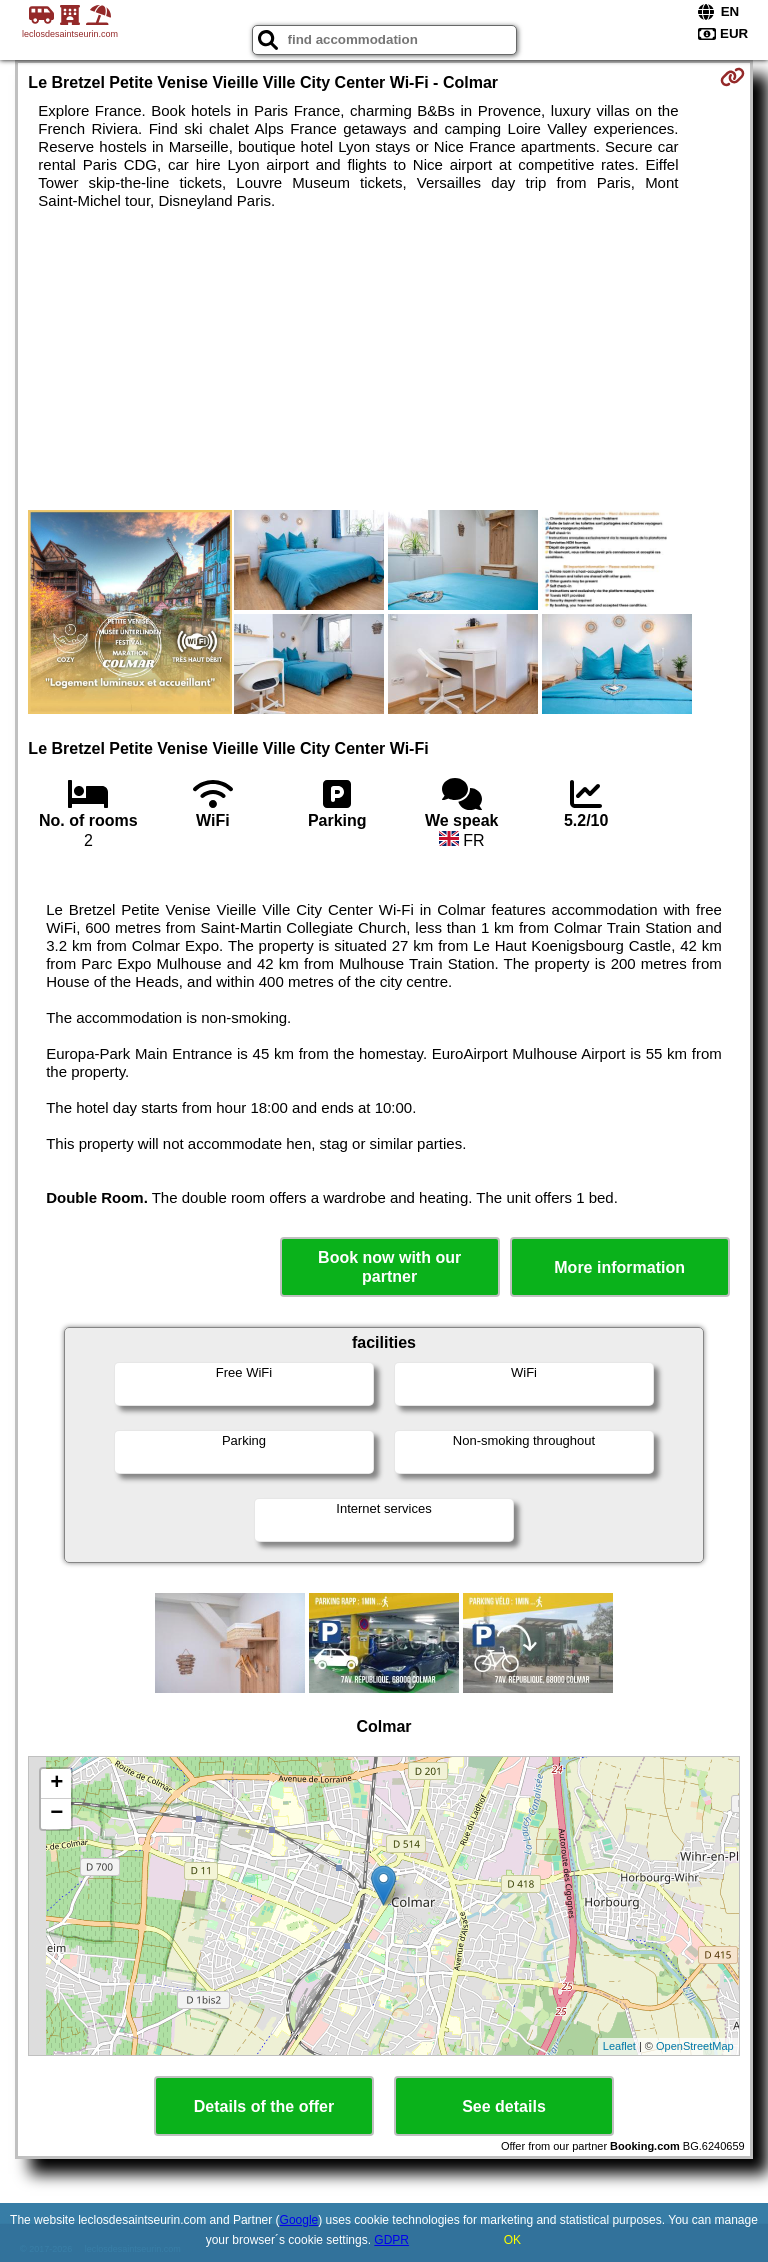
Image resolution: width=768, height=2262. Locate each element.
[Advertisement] (383, 360)
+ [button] (56, 1784)
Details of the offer (264, 2106)
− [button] (56, 1814)
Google (299, 2220)
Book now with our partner (389, 1267)
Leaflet (619, 2046)
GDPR (391, 2240)
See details (504, 2106)
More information (619, 1267)
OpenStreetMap (695, 2046)
